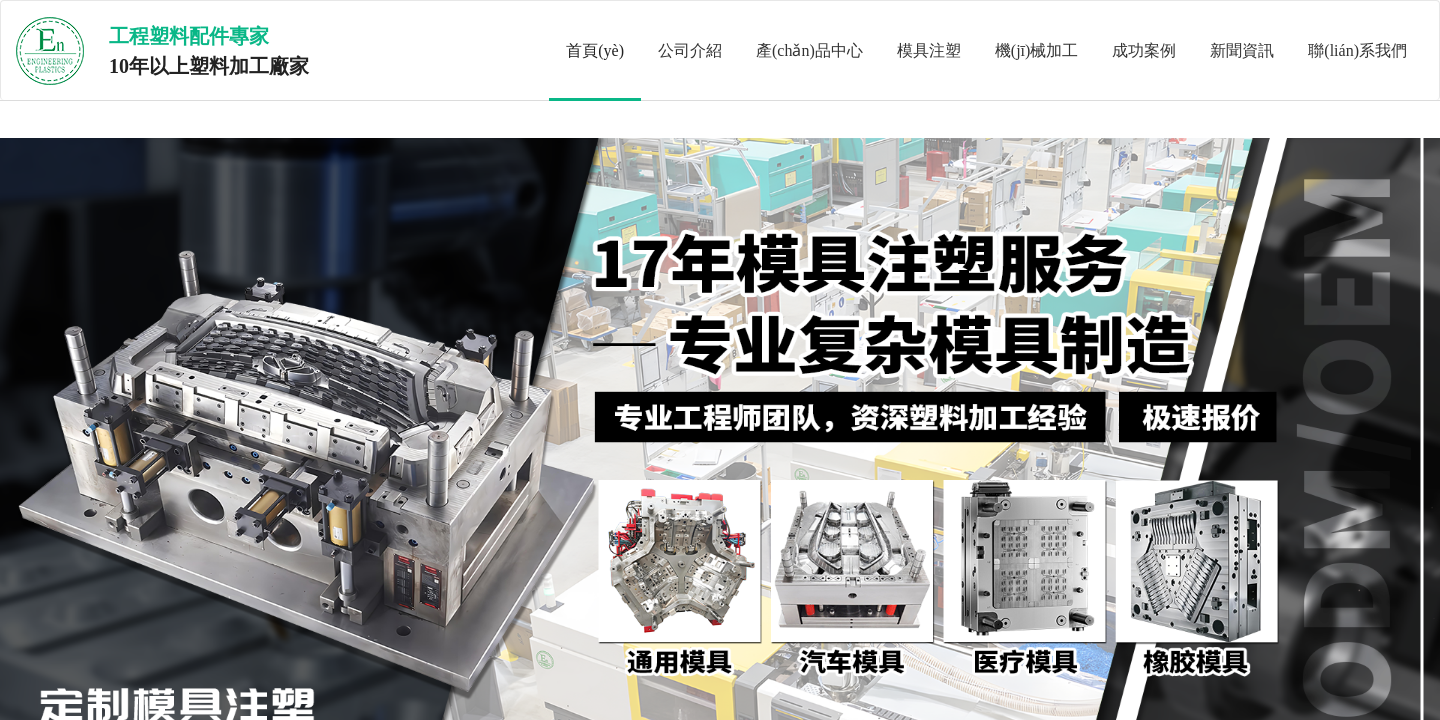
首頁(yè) (595, 50)
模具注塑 (929, 50)
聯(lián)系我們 (1357, 50)
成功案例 (1144, 50)
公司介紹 (690, 50)
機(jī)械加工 (1037, 50)
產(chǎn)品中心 (809, 50)
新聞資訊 (1242, 50)
